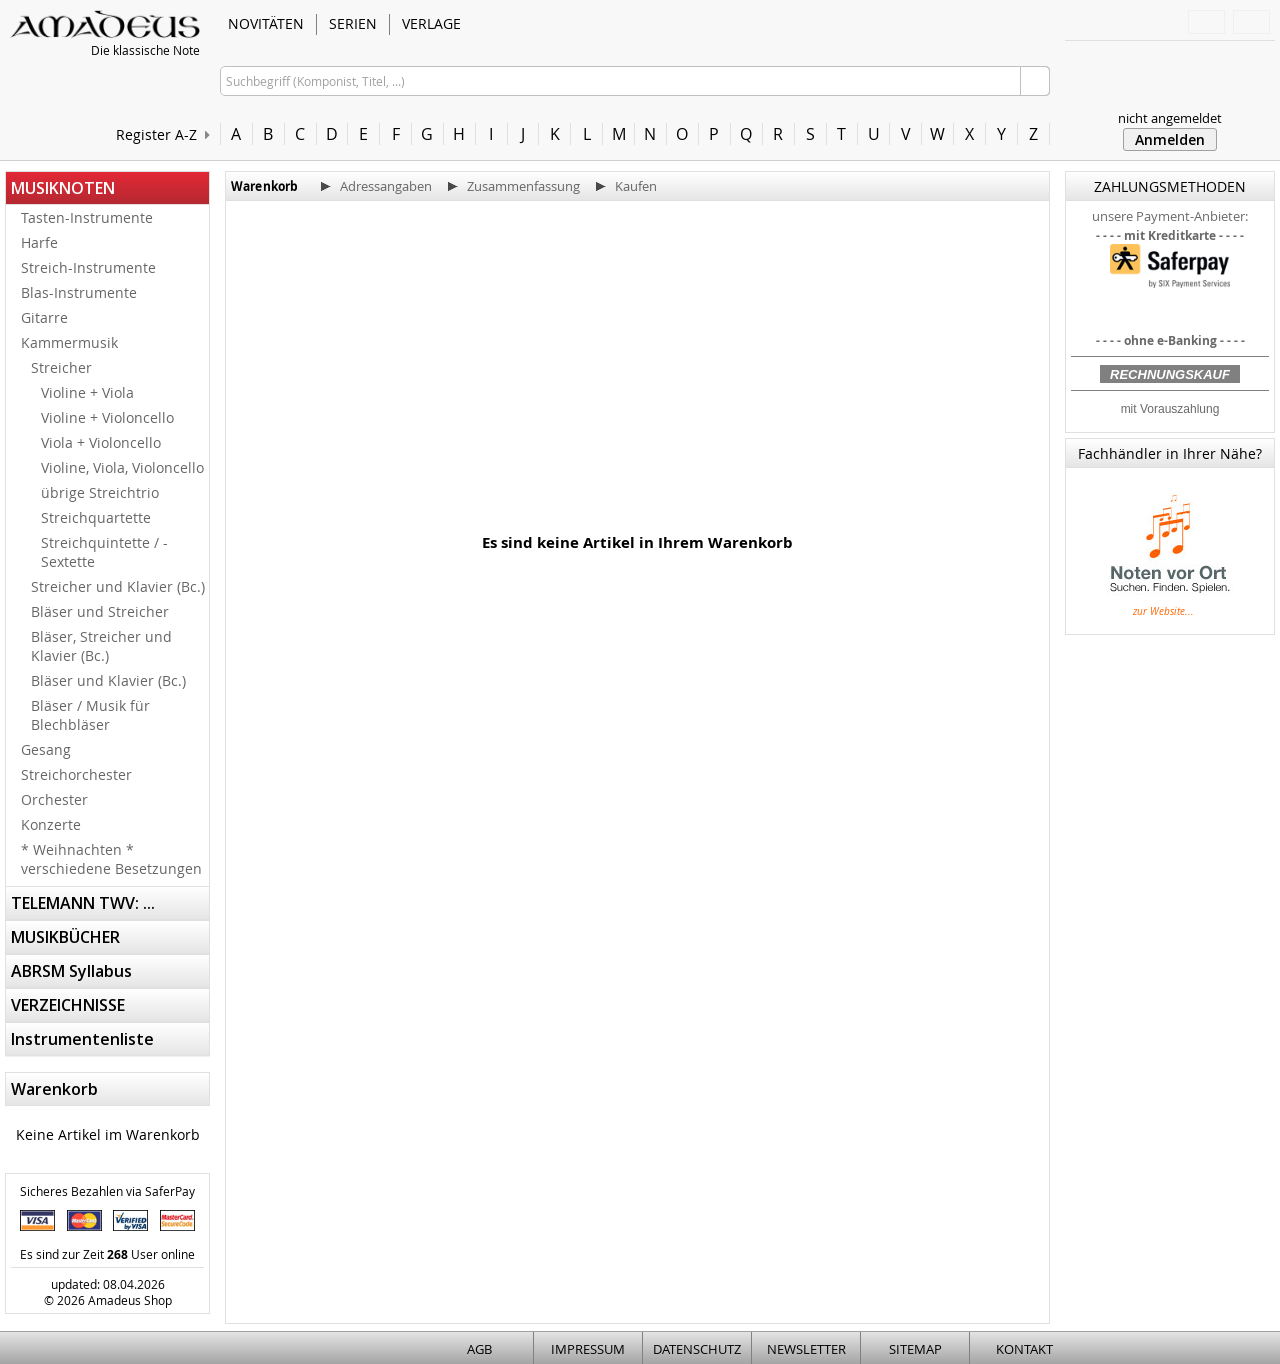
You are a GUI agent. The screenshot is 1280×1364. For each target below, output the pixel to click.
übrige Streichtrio (100, 492)
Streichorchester (76, 774)
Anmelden (1170, 139)
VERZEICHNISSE (68, 1005)
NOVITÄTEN (266, 23)
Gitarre (44, 317)
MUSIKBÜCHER (65, 937)
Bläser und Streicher (100, 611)
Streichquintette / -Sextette (104, 552)
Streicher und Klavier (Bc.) (118, 586)
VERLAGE (431, 23)
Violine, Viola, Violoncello (122, 467)
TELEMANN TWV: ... (83, 903)
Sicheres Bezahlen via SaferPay (107, 1191)
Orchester (54, 799)
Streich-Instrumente (88, 267)
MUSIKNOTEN (63, 188)
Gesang (46, 749)
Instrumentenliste (82, 1039)
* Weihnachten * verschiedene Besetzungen (111, 859)
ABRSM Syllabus (71, 971)
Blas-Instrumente (79, 292)
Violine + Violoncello (107, 417)
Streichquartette (96, 517)
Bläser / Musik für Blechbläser (90, 715)
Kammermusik (69, 342)
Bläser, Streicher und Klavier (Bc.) (101, 646)
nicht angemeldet (1170, 118)
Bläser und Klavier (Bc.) (108, 680)
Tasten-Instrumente (87, 217)
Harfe (39, 242)
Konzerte (51, 824)
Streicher (61, 367)
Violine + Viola (87, 392)
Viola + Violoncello (101, 442)
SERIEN (353, 23)
